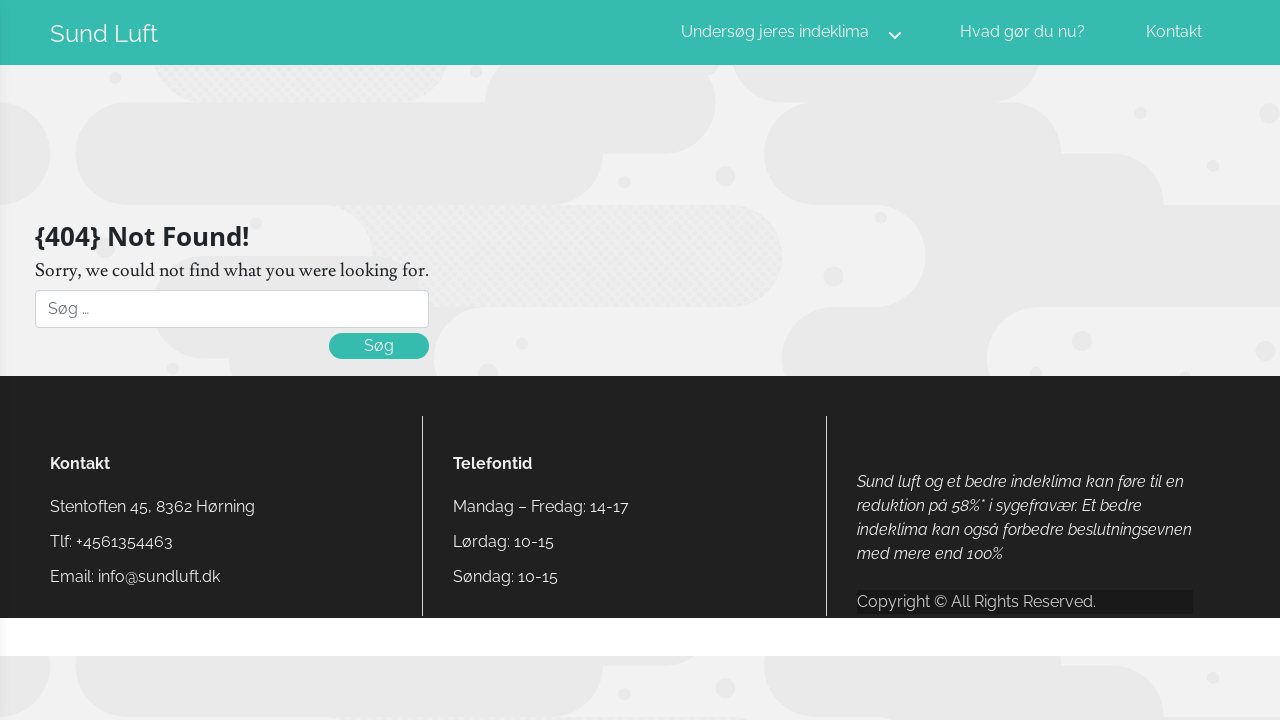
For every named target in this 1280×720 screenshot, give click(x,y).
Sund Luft (104, 33)
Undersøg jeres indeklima (775, 31)
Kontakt (1174, 31)
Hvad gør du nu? (1022, 31)
